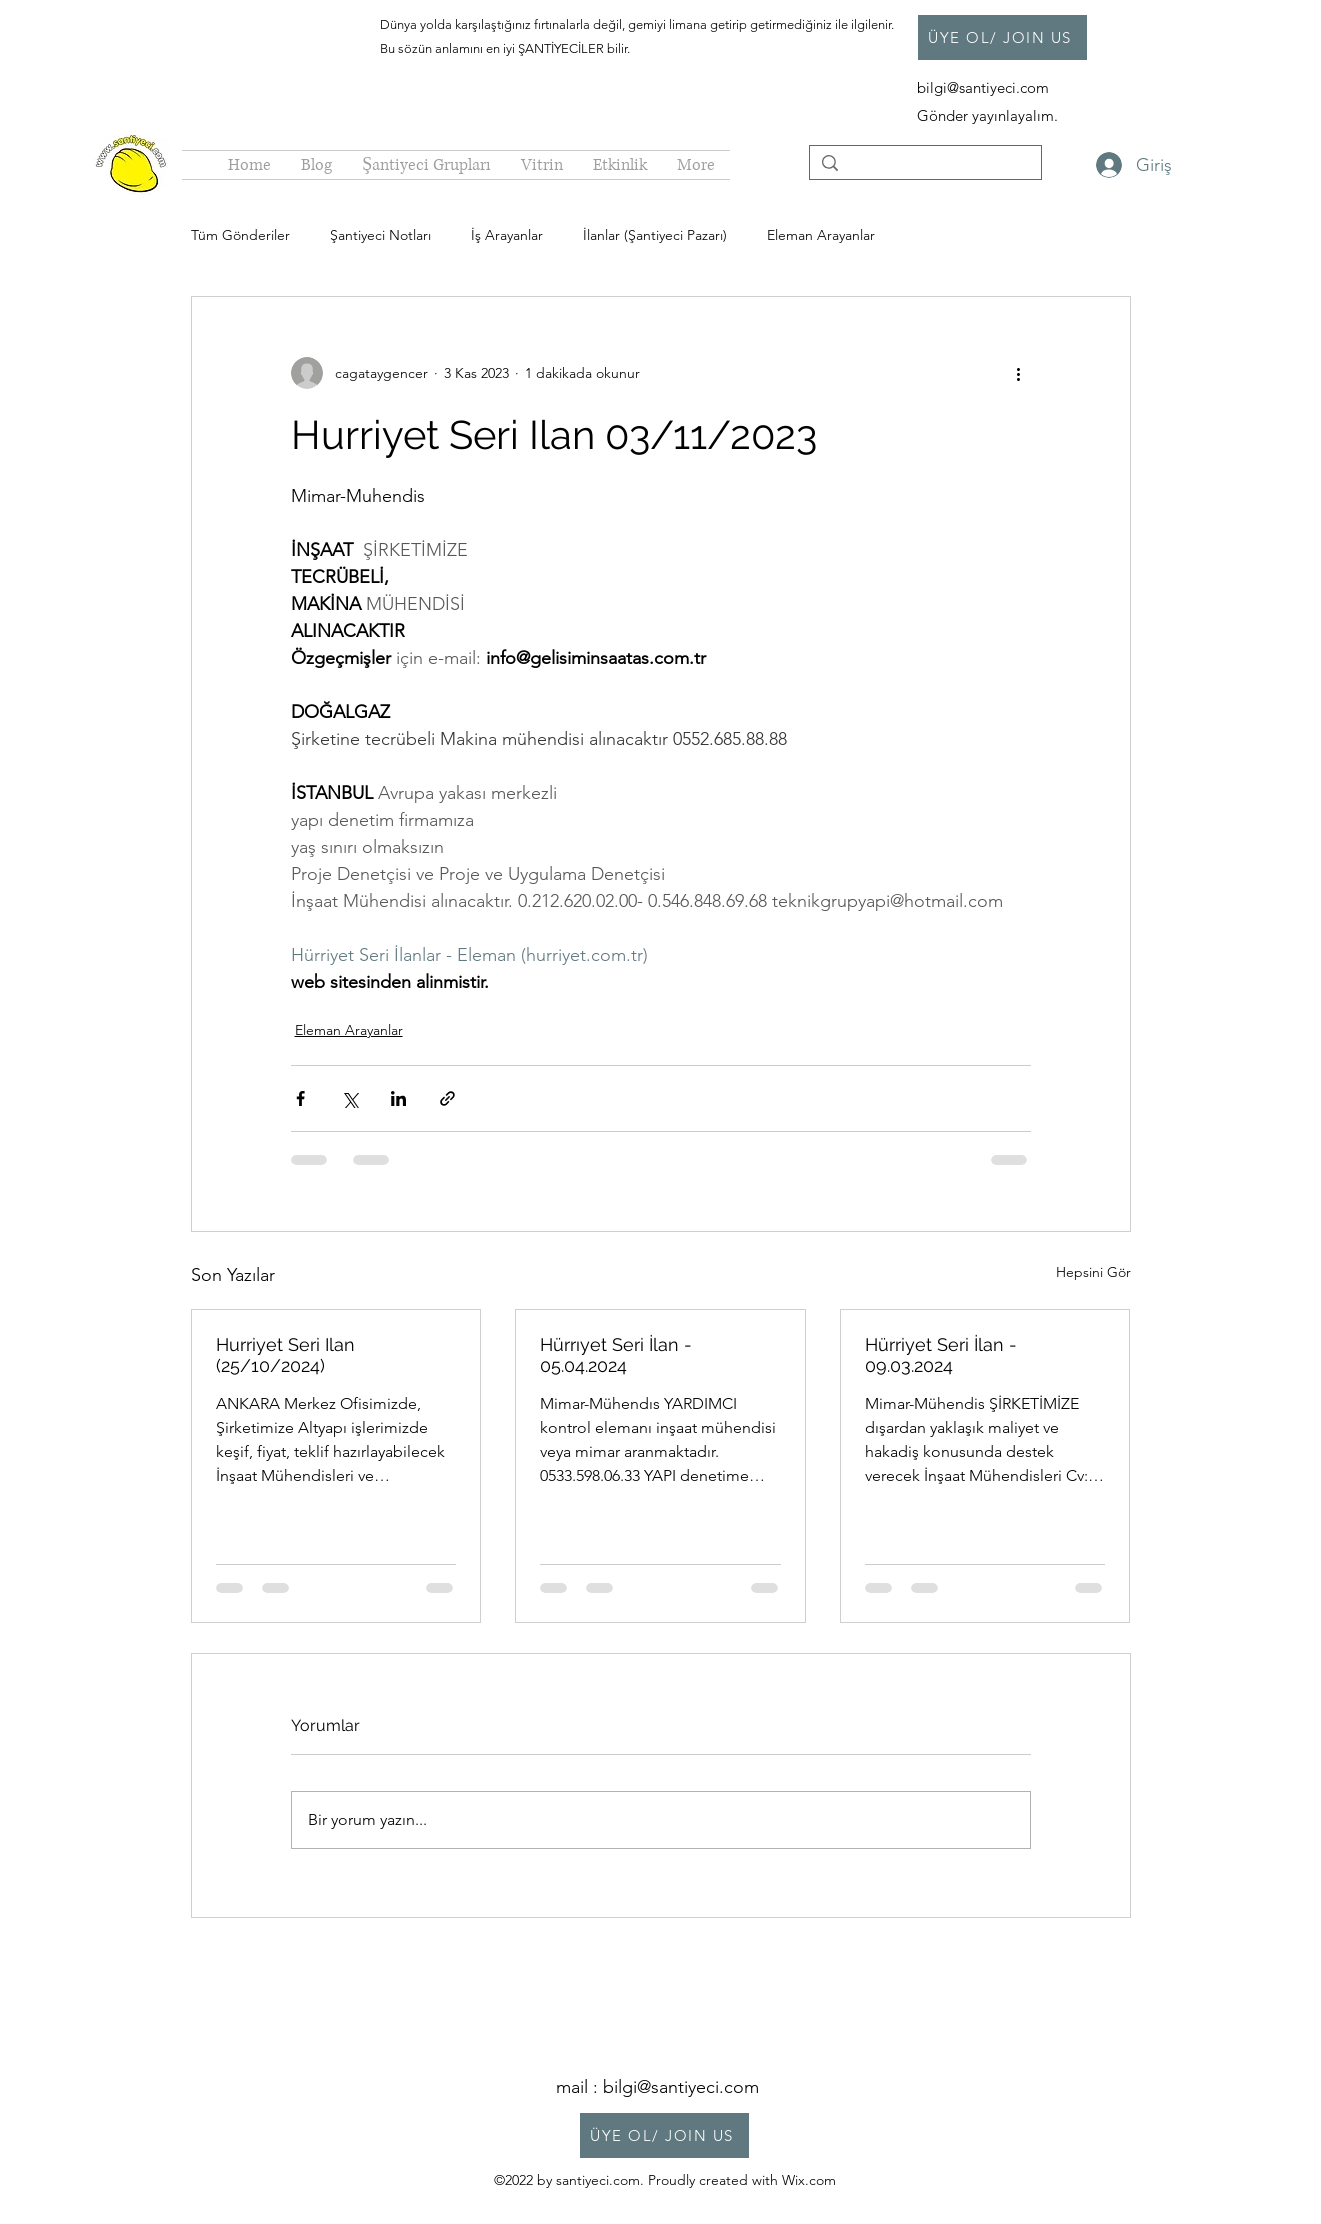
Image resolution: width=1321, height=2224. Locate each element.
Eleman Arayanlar (821, 235)
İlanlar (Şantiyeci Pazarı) (655, 235)
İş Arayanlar (507, 235)
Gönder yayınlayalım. (987, 115)
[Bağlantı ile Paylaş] (447, 1098)
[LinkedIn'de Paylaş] (398, 1098)
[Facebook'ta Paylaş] (300, 1098)
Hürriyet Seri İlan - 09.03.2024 (941, 1355)
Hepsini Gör (1093, 1272)
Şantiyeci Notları (380, 235)
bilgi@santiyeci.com (985, 87)
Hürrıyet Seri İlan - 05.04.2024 (616, 1355)
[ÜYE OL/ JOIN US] (1002, 37)
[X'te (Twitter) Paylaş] (349, 1098)
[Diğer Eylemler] (1019, 373)
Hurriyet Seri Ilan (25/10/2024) (285, 1355)
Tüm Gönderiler (240, 235)
